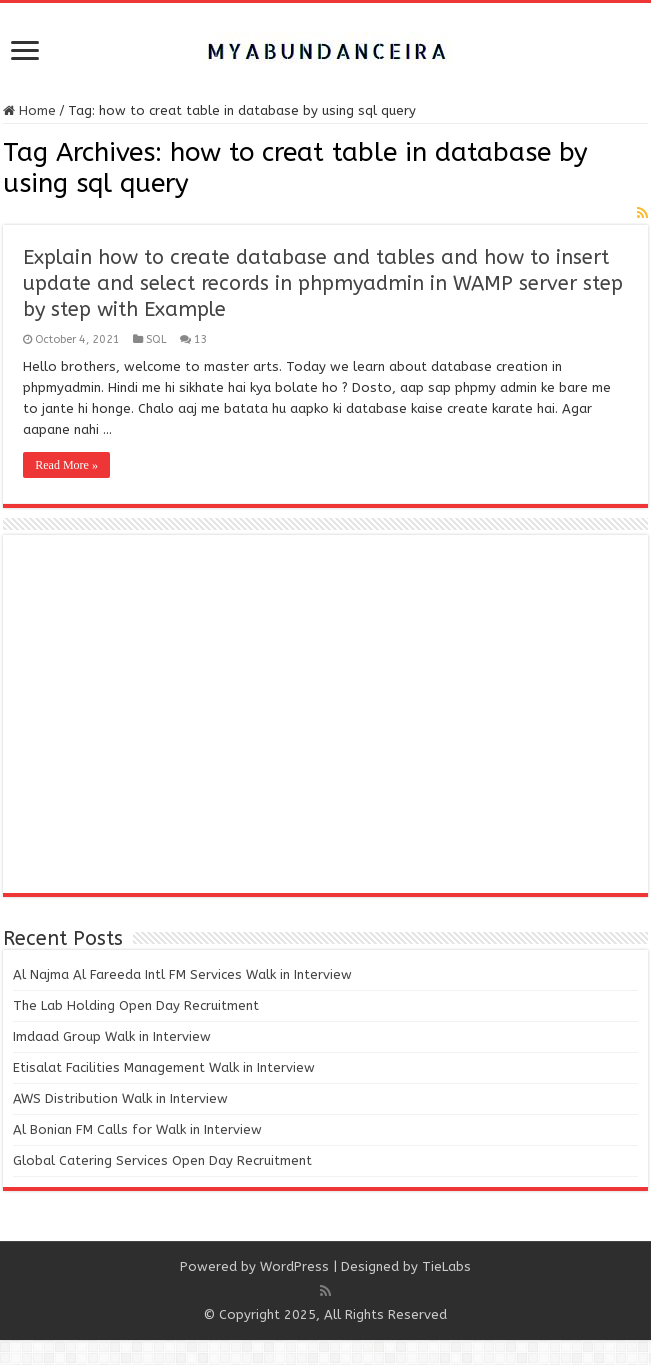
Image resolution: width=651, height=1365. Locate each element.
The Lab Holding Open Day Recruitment (136, 1005)
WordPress (294, 1266)
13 (201, 339)
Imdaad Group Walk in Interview (112, 1036)
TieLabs (446, 1266)
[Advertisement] (325, 715)
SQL (156, 339)
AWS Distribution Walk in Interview (120, 1098)
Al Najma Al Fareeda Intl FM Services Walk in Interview (182, 974)
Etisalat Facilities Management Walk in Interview (164, 1067)
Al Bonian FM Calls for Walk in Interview (137, 1129)
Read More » (66, 465)
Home (29, 110)
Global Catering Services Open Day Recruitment (162, 1160)
